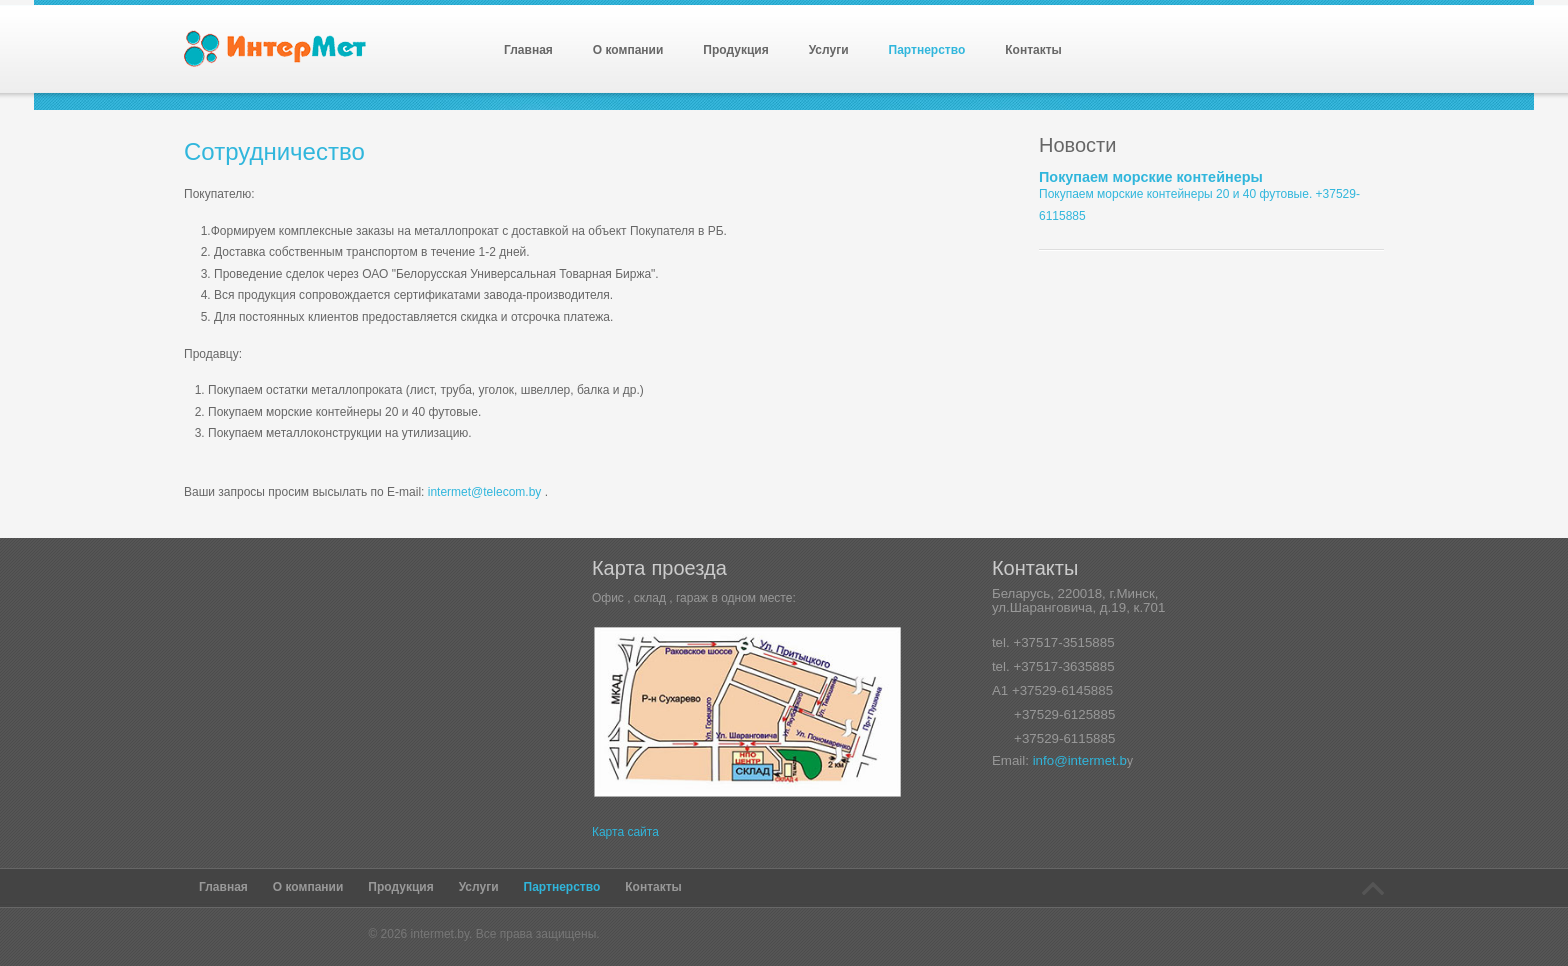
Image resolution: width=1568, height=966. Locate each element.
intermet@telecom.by (485, 492)
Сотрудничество (274, 151)
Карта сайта (625, 832)
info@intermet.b (1080, 760)
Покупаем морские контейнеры (1151, 177)
